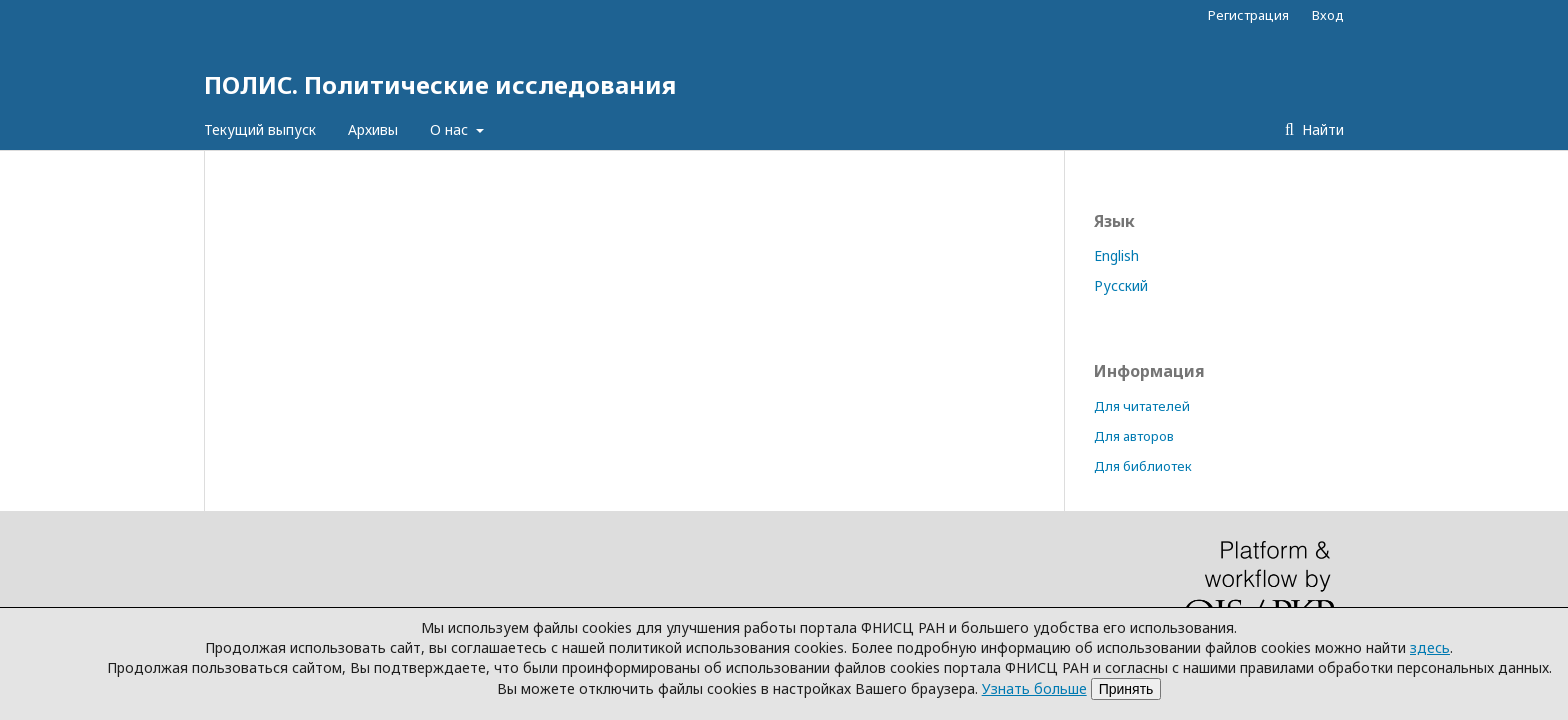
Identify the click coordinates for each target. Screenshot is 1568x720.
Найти (1321, 129)
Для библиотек (1143, 466)
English (1116, 255)
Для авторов (1134, 436)
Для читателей (1142, 406)
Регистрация (1248, 15)
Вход (1328, 15)
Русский (1121, 285)
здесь (1430, 647)
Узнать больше (1034, 688)
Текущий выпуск (260, 129)
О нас (451, 129)
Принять (1126, 689)
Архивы (373, 129)
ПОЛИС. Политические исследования (440, 84)
